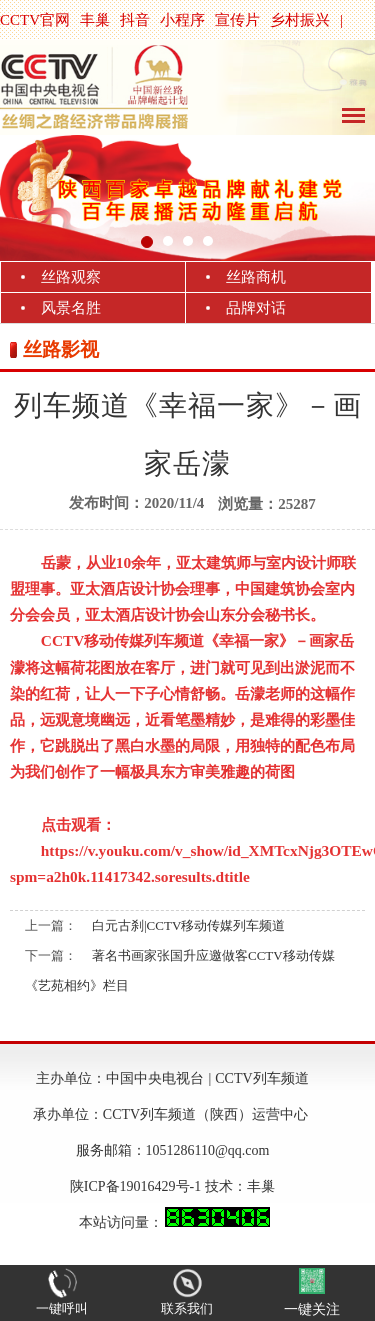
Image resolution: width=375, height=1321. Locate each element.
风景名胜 (71, 308)
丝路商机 (256, 277)
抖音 (135, 20)
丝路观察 (71, 277)
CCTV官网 (35, 20)
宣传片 (237, 20)
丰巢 (95, 20)
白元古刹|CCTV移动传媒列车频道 (188, 925)
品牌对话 (256, 308)
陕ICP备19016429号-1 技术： (158, 1186)
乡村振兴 (300, 20)
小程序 (182, 20)
